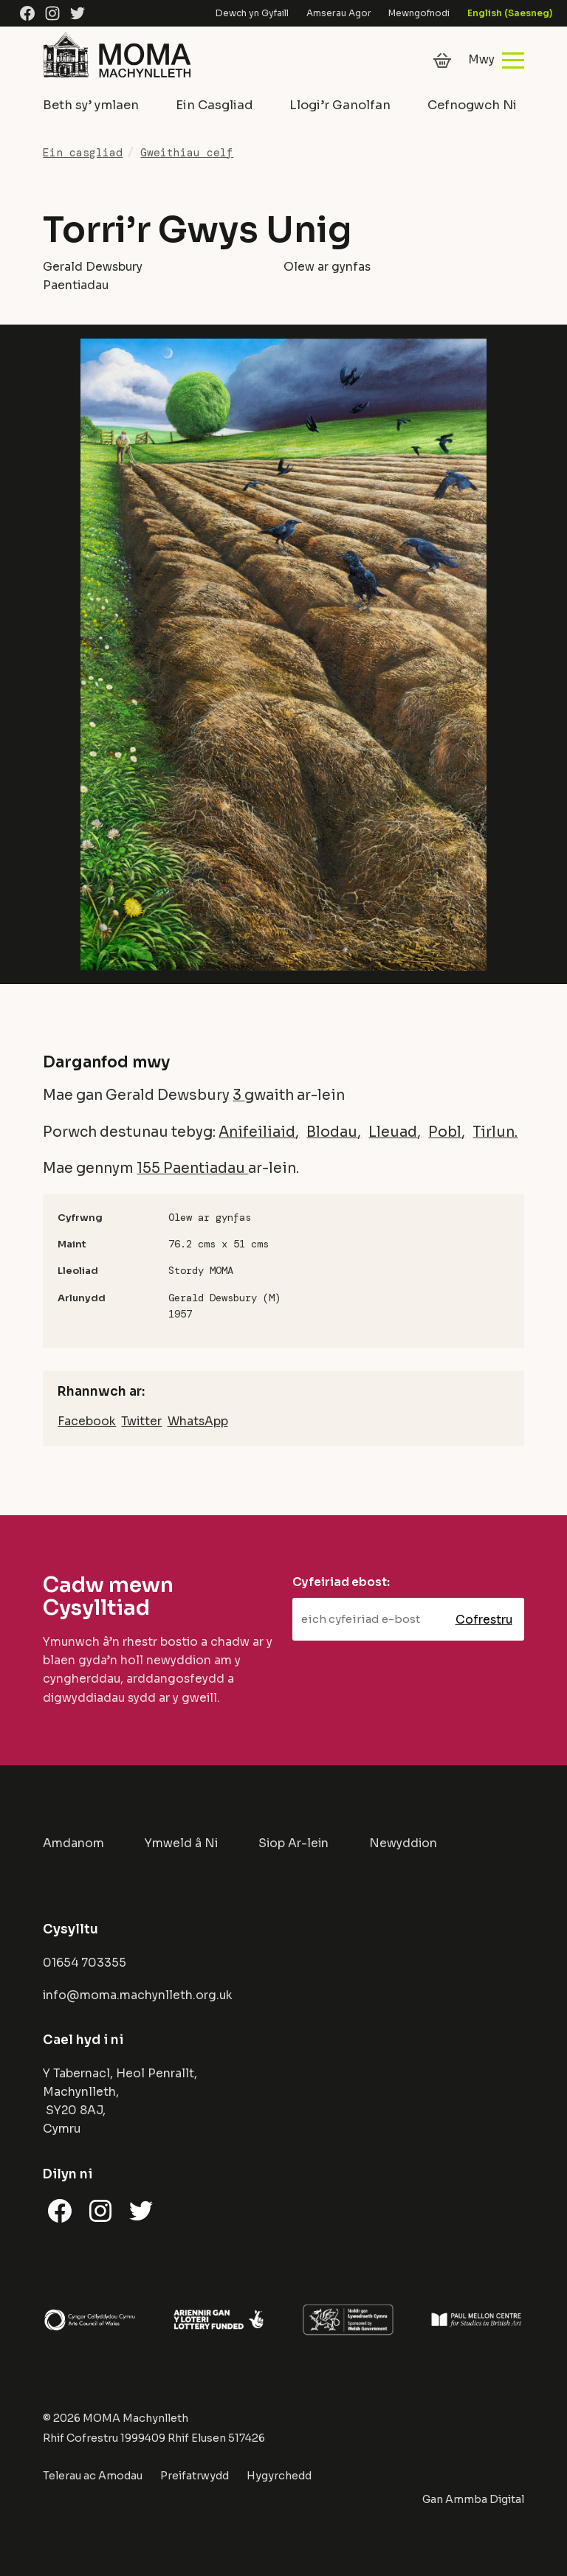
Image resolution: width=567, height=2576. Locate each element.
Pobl (444, 1132)
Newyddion (403, 1843)
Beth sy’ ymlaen (91, 105)
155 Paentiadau (192, 1168)
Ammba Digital (484, 2499)
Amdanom (73, 1843)
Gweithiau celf (186, 152)
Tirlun (493, 1132)
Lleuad (392, 1132)
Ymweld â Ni (181, 1843)
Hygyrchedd (279, 2475)
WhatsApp (198, 1421)
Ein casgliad (83, 152)
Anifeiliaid (257, 1132)
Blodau (331, 1132)
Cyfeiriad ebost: (341, 1582)
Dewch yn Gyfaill (252, 12)
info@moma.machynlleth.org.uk (138, 1995)
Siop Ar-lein (293, 1843)
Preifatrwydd (194, 2475)
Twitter (141, 1421)
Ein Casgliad (214, 105)
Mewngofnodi (419, 12)
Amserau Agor (338, 12)
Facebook (87, 1421)
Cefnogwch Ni (472, 105)
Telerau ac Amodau (92, 2475)
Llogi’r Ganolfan (340, 105)
